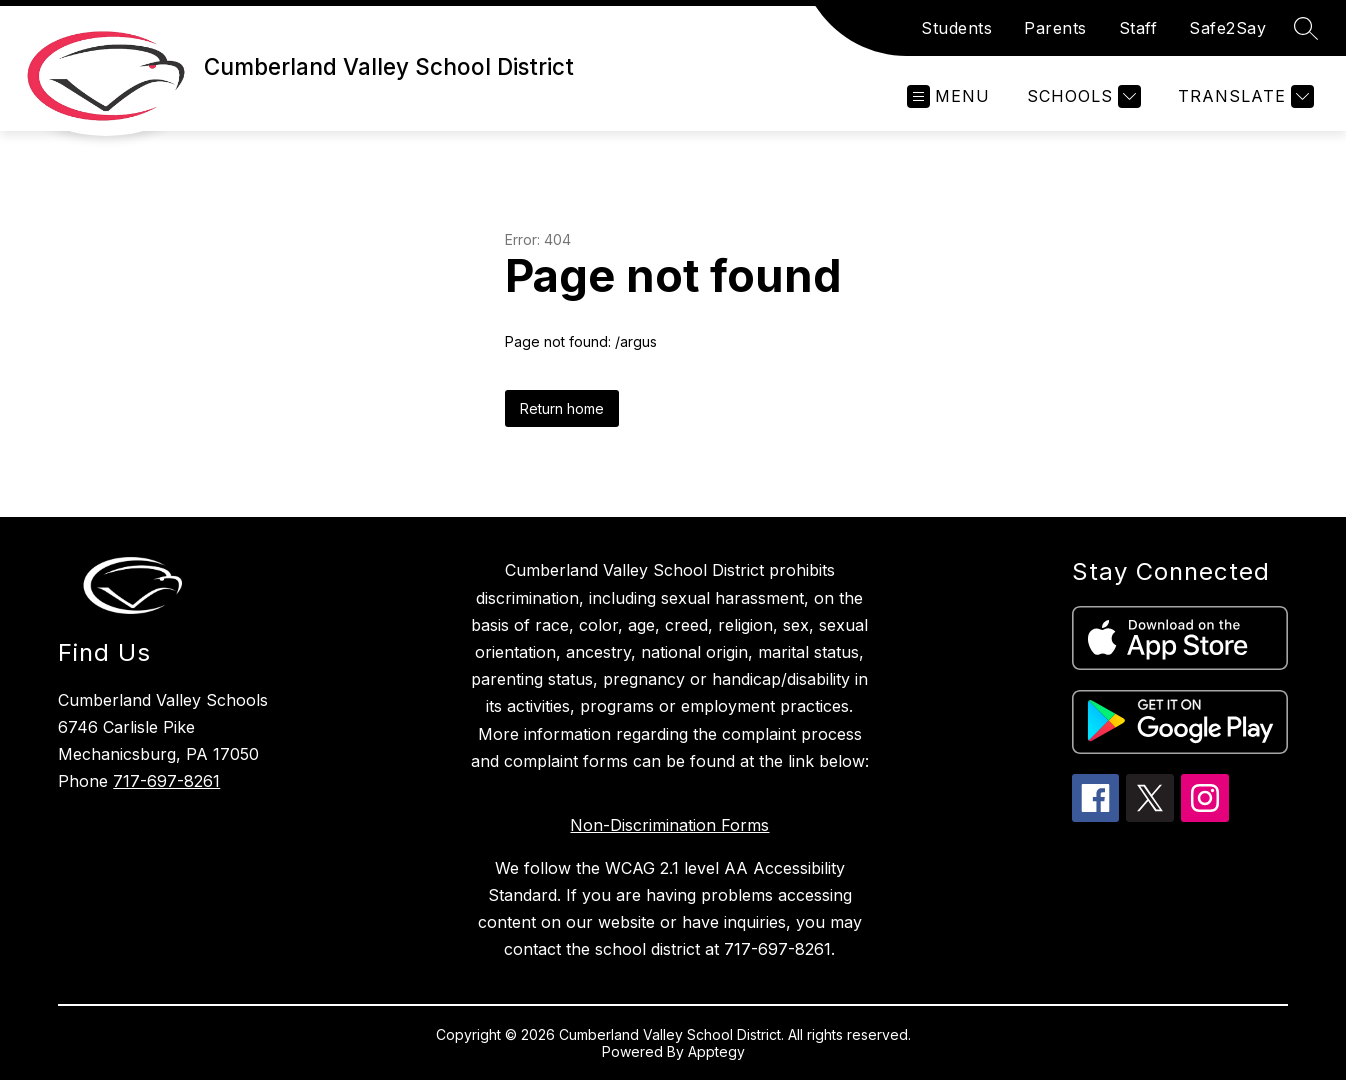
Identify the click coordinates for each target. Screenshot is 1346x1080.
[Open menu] (948, 96)
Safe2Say (1227, 28)
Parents (1055, 28)
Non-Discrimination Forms (669, 825)
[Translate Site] (1243, 96)
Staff (1138, 28)
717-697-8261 (166, 781)
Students (956, 28)
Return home (562, 408)
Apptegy (716, 1051)
